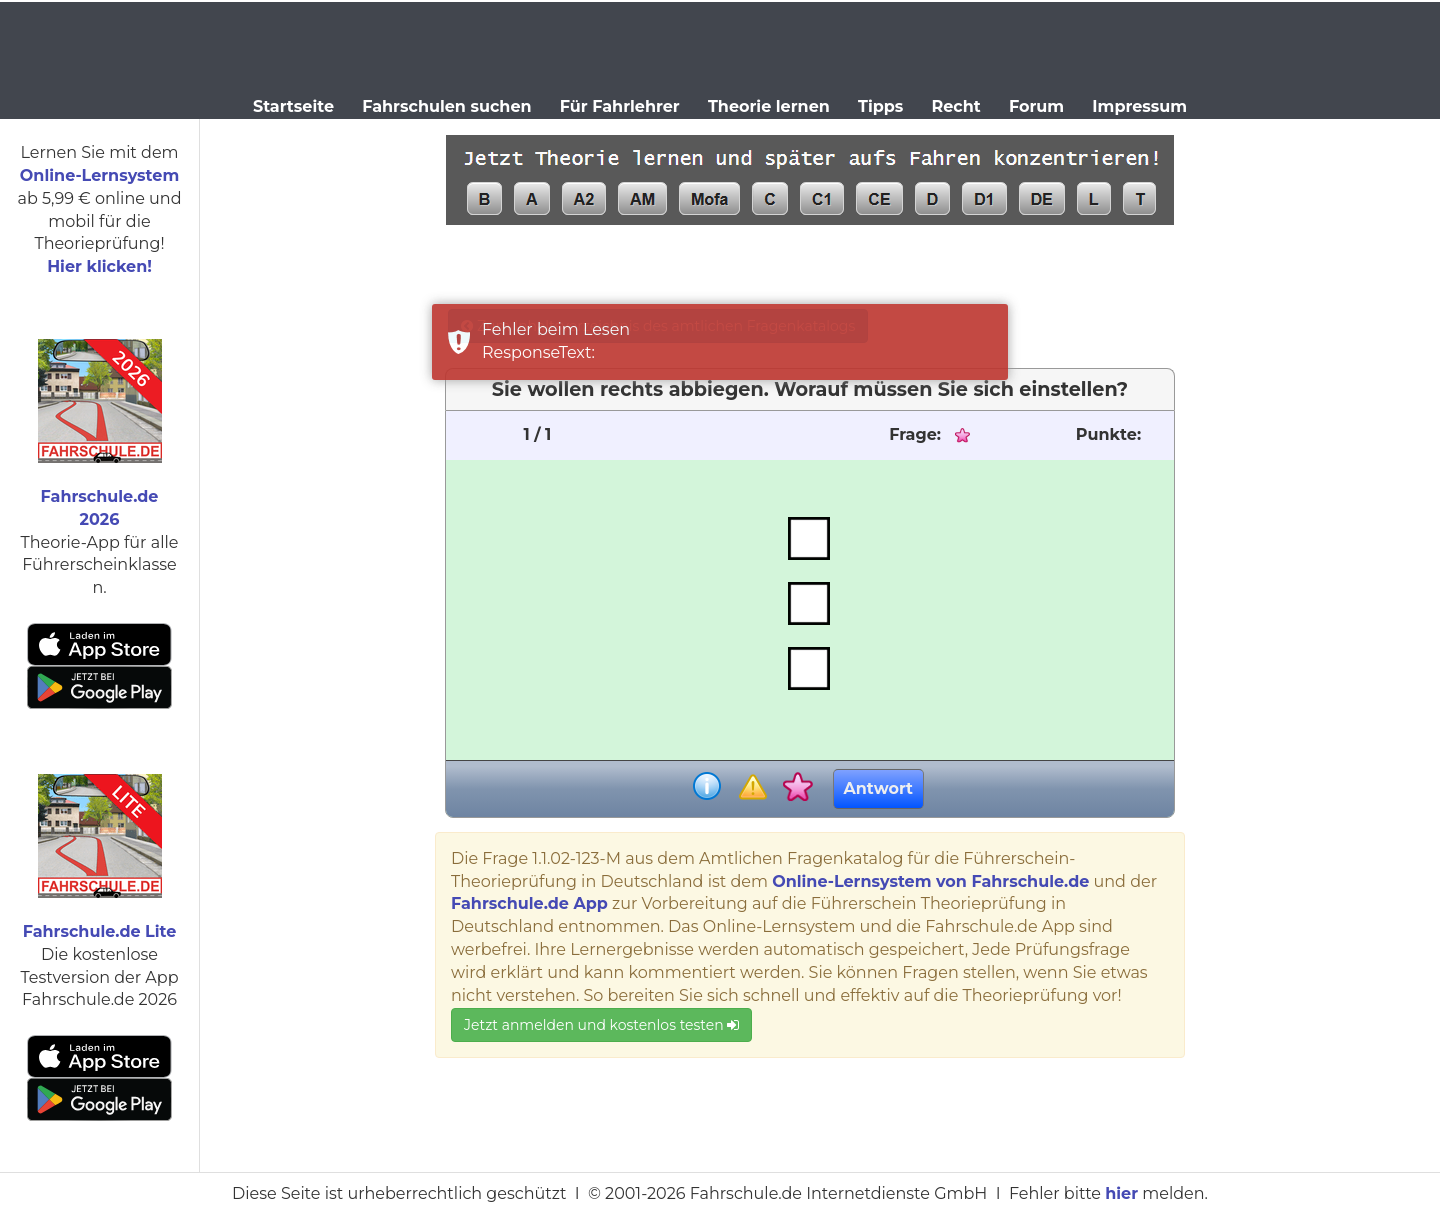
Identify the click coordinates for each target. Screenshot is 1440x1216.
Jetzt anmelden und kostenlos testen (601, 1025)
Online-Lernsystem (99, 175)
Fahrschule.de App (529, 903)
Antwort (878, 788)
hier (1121, 1193)
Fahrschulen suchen (446, 106)
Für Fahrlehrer (620, 106)
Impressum (1139, 106)
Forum (1036, 106)
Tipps (880, 106)
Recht (956, 106)
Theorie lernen (769, 106)
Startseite (293, 106)
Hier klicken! (99, 266)
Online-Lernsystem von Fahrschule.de (930, 881)
